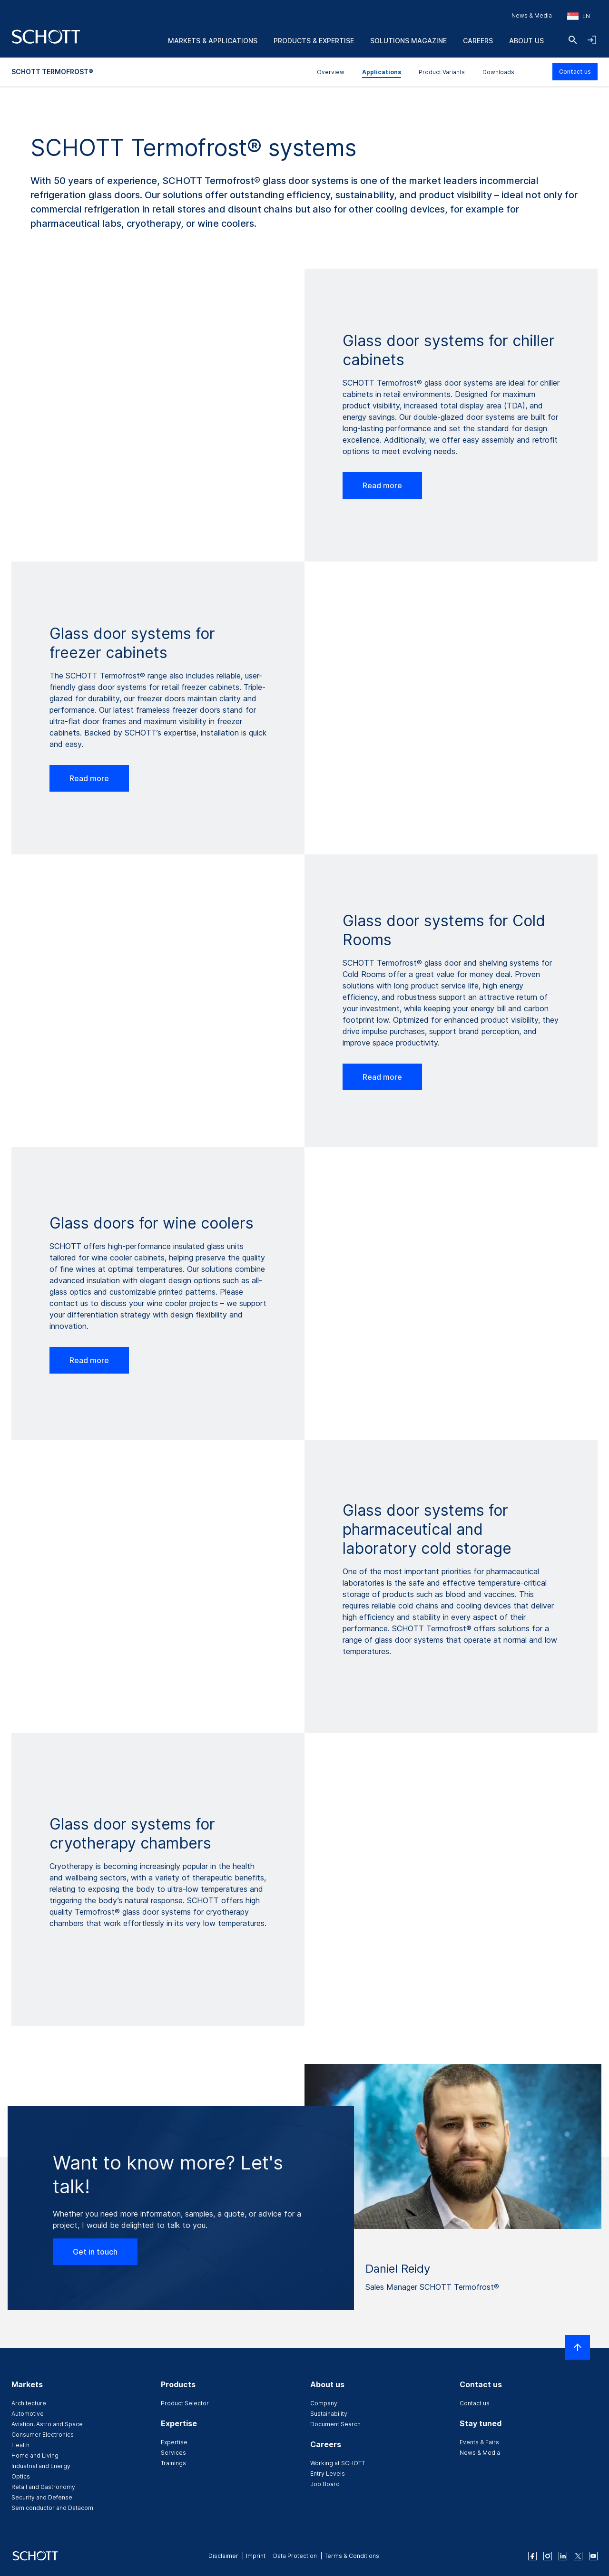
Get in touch (95, 2251)
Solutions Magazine (408, 41)
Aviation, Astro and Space (47, 2424)
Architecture (28, 2403)
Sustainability (328, 2413)
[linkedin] (563, 2556)
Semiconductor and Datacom (52, 2507)
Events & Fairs (479, 2442)
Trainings (173, 2463)
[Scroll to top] (577, 2347)
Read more (382, 485)
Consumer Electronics (42, 2434)
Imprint (255, 2555)
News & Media (531, 15)
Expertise (174, 2442)
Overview (330, 72)
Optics (20, 2476)
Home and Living (35, 2455)
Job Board (325, 2484)
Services (173, 2452)
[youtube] (593, 2556)
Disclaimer (223, 2555)
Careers (478, 41)
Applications (381, 72)
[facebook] (532, 2556)
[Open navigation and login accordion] (592, 40)
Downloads (498, 72)
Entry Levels (327, 2473)
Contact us (575, 71)
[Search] (573, 40)
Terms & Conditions (351, 2555)
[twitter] (578, 2556)
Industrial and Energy (40, 2465)
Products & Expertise (314, 41)
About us (526, 41)
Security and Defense (41, 2497)
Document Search (335, 2424)
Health (20, 2445)
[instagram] (547, 2556)
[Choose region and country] (578, 16)
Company (323, 2403)
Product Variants (442, 72)
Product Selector (185, 2403)
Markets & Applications (212, 41)
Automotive (27, 2413)
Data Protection (295, 2555)
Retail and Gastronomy (43, 2486)
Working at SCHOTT (337, 2463)
